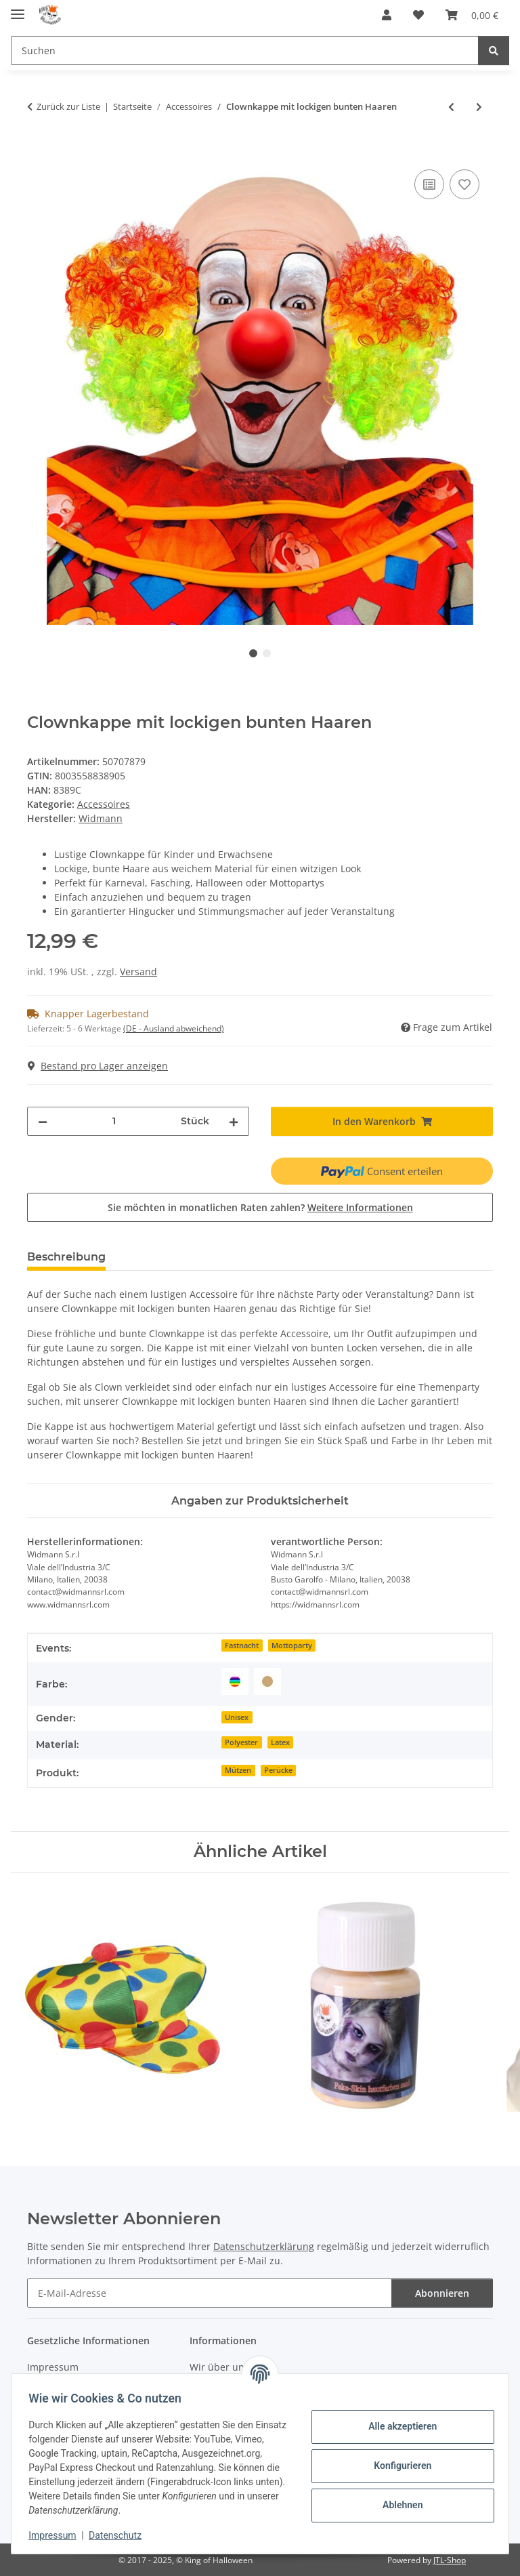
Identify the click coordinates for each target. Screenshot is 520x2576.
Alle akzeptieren (398, 2426)
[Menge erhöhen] (233, 1121)
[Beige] (267, 1681)
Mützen (238, 1770)
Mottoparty (292, 1645)
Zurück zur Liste (68, 106)
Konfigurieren (398, 2465)
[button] (386, 14)
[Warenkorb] (472, 14)
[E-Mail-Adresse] (209, 2293)
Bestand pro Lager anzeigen (98, 1065)
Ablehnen (398, 2504)
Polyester (241, 1742)
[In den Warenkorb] (38, 151)
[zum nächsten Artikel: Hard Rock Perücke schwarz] (479, 106)
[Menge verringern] (43, 1121)
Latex (280, 1742)
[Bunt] (234, 1681)
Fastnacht (242, 1645)
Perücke (278, 1770)
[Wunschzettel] (418, 14)
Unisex (236, 1717)
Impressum (57, 2535)
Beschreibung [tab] (66, 1256)
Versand (138, 971)
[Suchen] (245, 50)
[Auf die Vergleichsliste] (429, 184)
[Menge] (114, 1121)
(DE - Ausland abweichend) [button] (173, 1028)
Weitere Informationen (360, 1207)
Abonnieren (442, 2293)
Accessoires (103, 804)
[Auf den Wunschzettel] (464, 184)
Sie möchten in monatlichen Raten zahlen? (260, 1207)
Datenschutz (119, 2535)
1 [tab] (253, 653)
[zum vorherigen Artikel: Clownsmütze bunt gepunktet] (451, 106)
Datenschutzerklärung (263, 2246)
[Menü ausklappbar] (17, 8)
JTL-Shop (449, 2560)
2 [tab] (267, 653)
